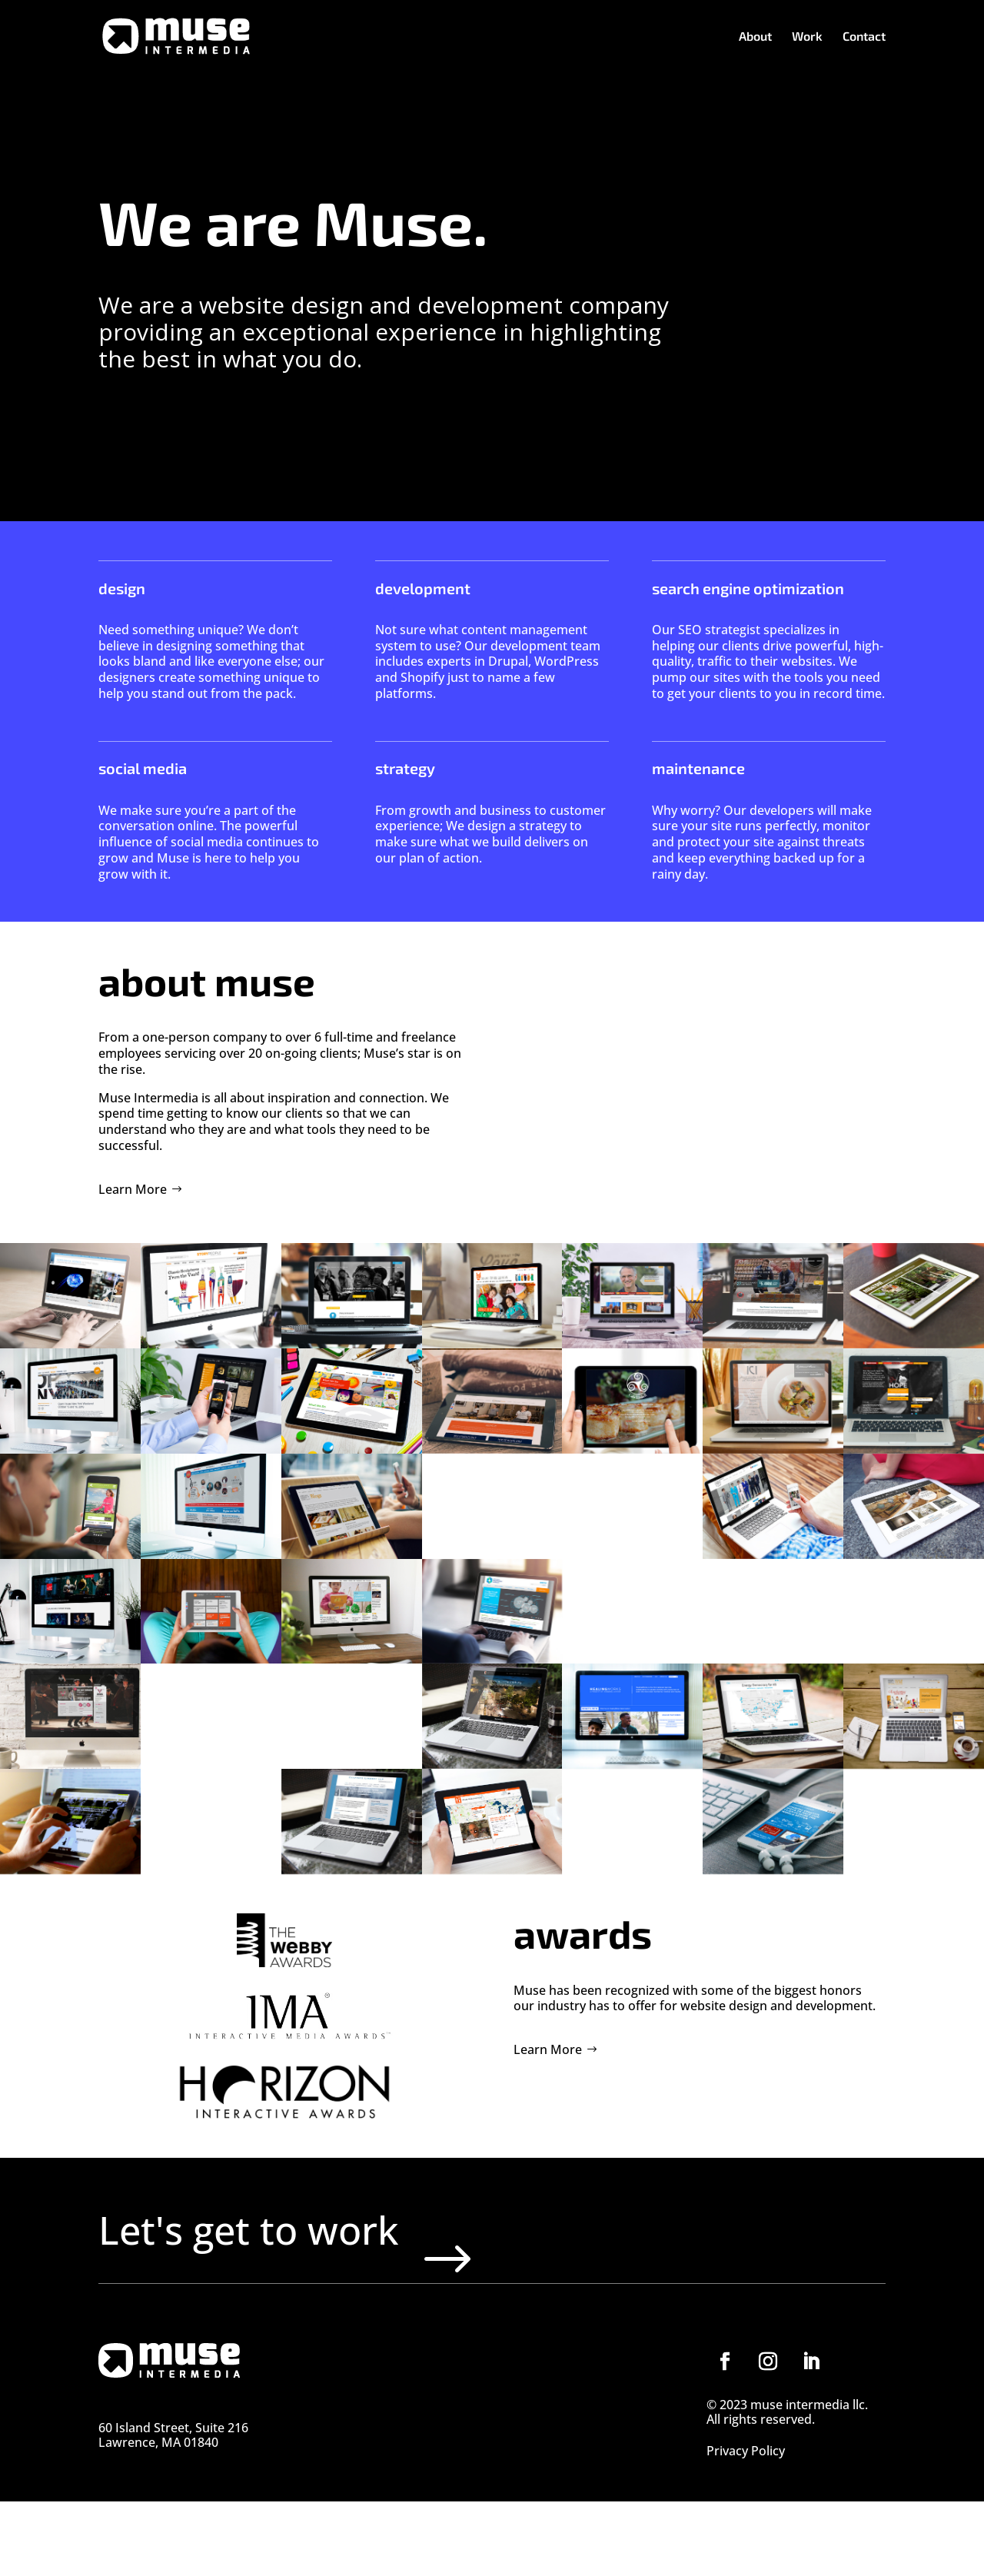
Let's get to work (339, 2267)
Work (807, 37)
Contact (864, 37)
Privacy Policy (745, 2527)
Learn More (132, 1189)
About (755, 37)
